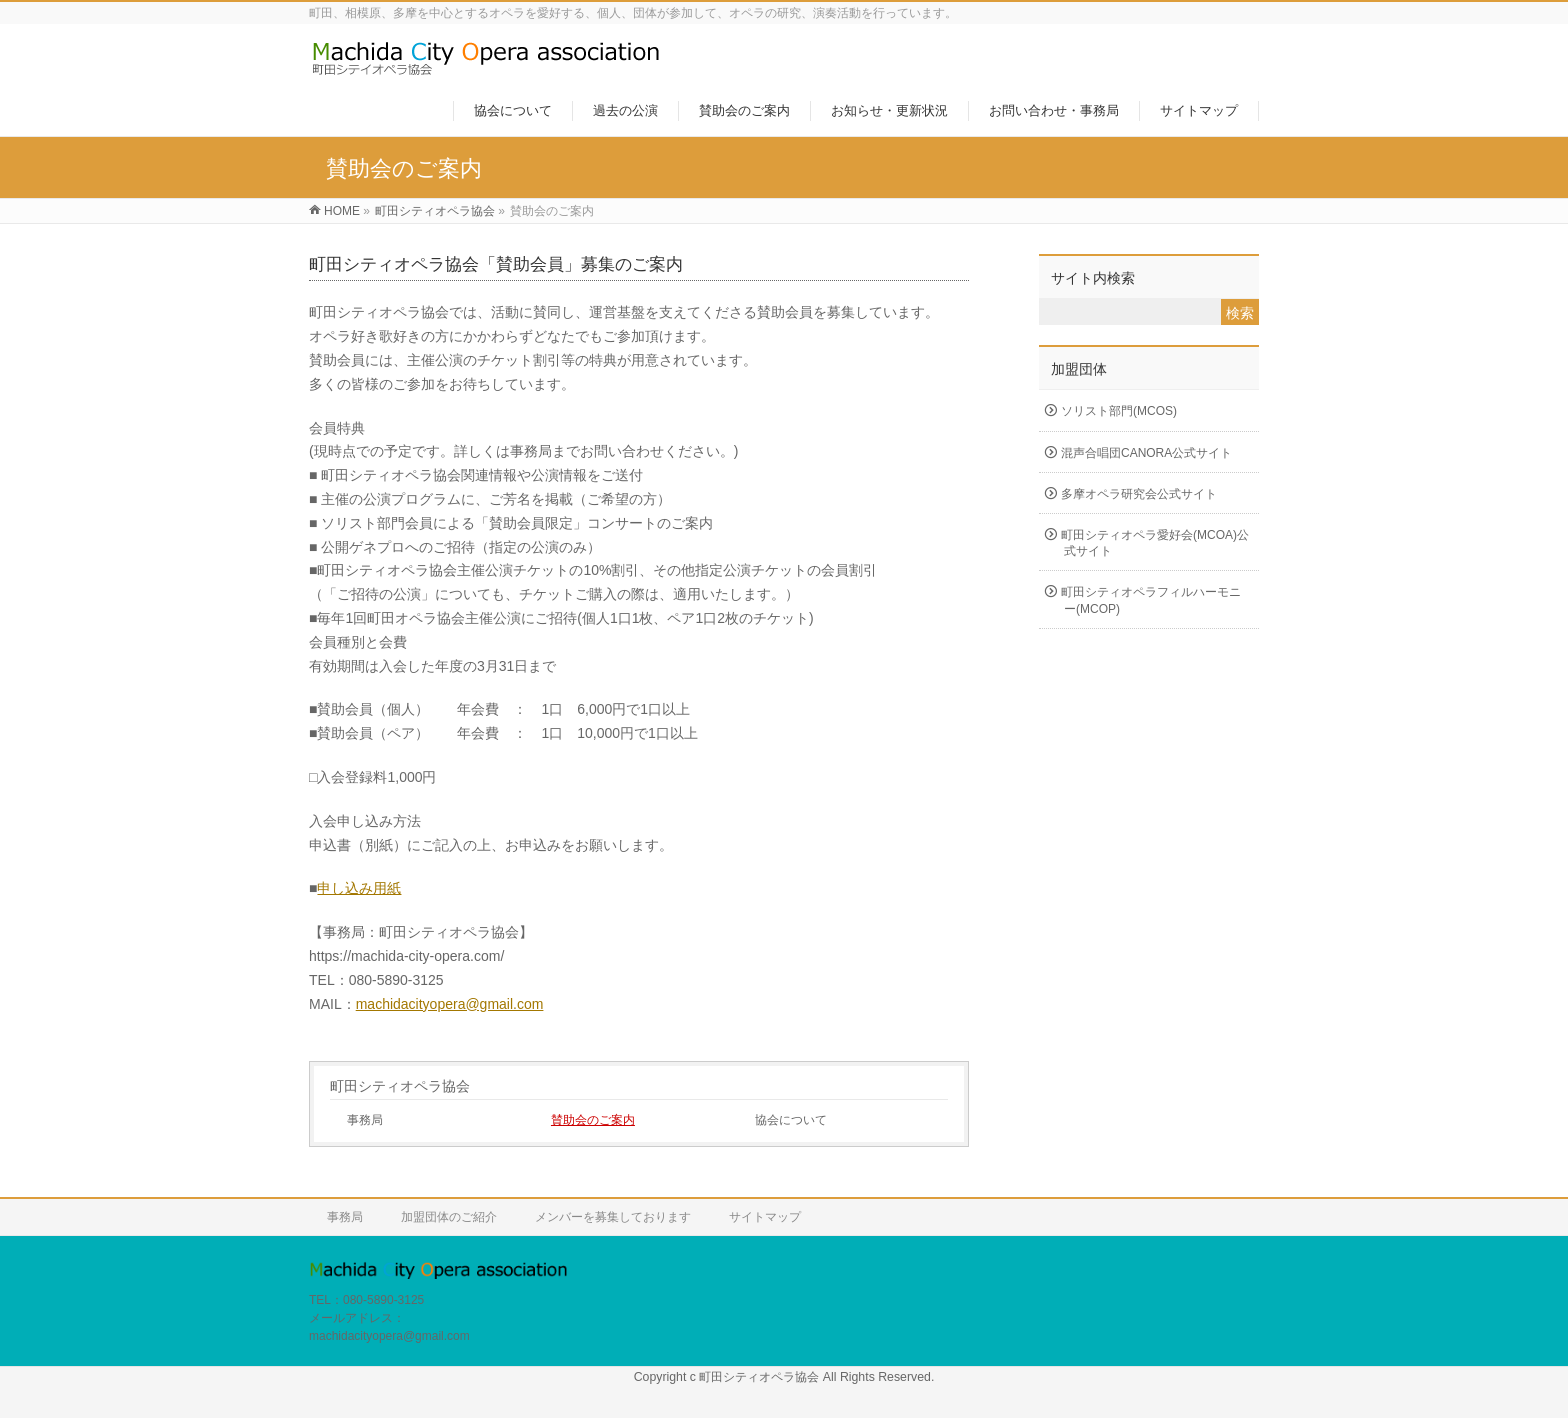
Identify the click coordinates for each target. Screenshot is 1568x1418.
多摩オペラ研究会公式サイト (1139, 494)
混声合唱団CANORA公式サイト (1146, 453)
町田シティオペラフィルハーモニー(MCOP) (1151, 600)
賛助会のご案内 (593, 1120)
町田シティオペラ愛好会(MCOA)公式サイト (1155, 543)
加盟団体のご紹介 (449, 1217)
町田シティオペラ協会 (400, 1086)
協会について (791, 1120)
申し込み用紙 (359, 888)
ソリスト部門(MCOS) (1119, 411)
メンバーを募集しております (613, 1217)
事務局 (365, 1120)
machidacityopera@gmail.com (450, 1004)
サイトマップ (765, 1217)
